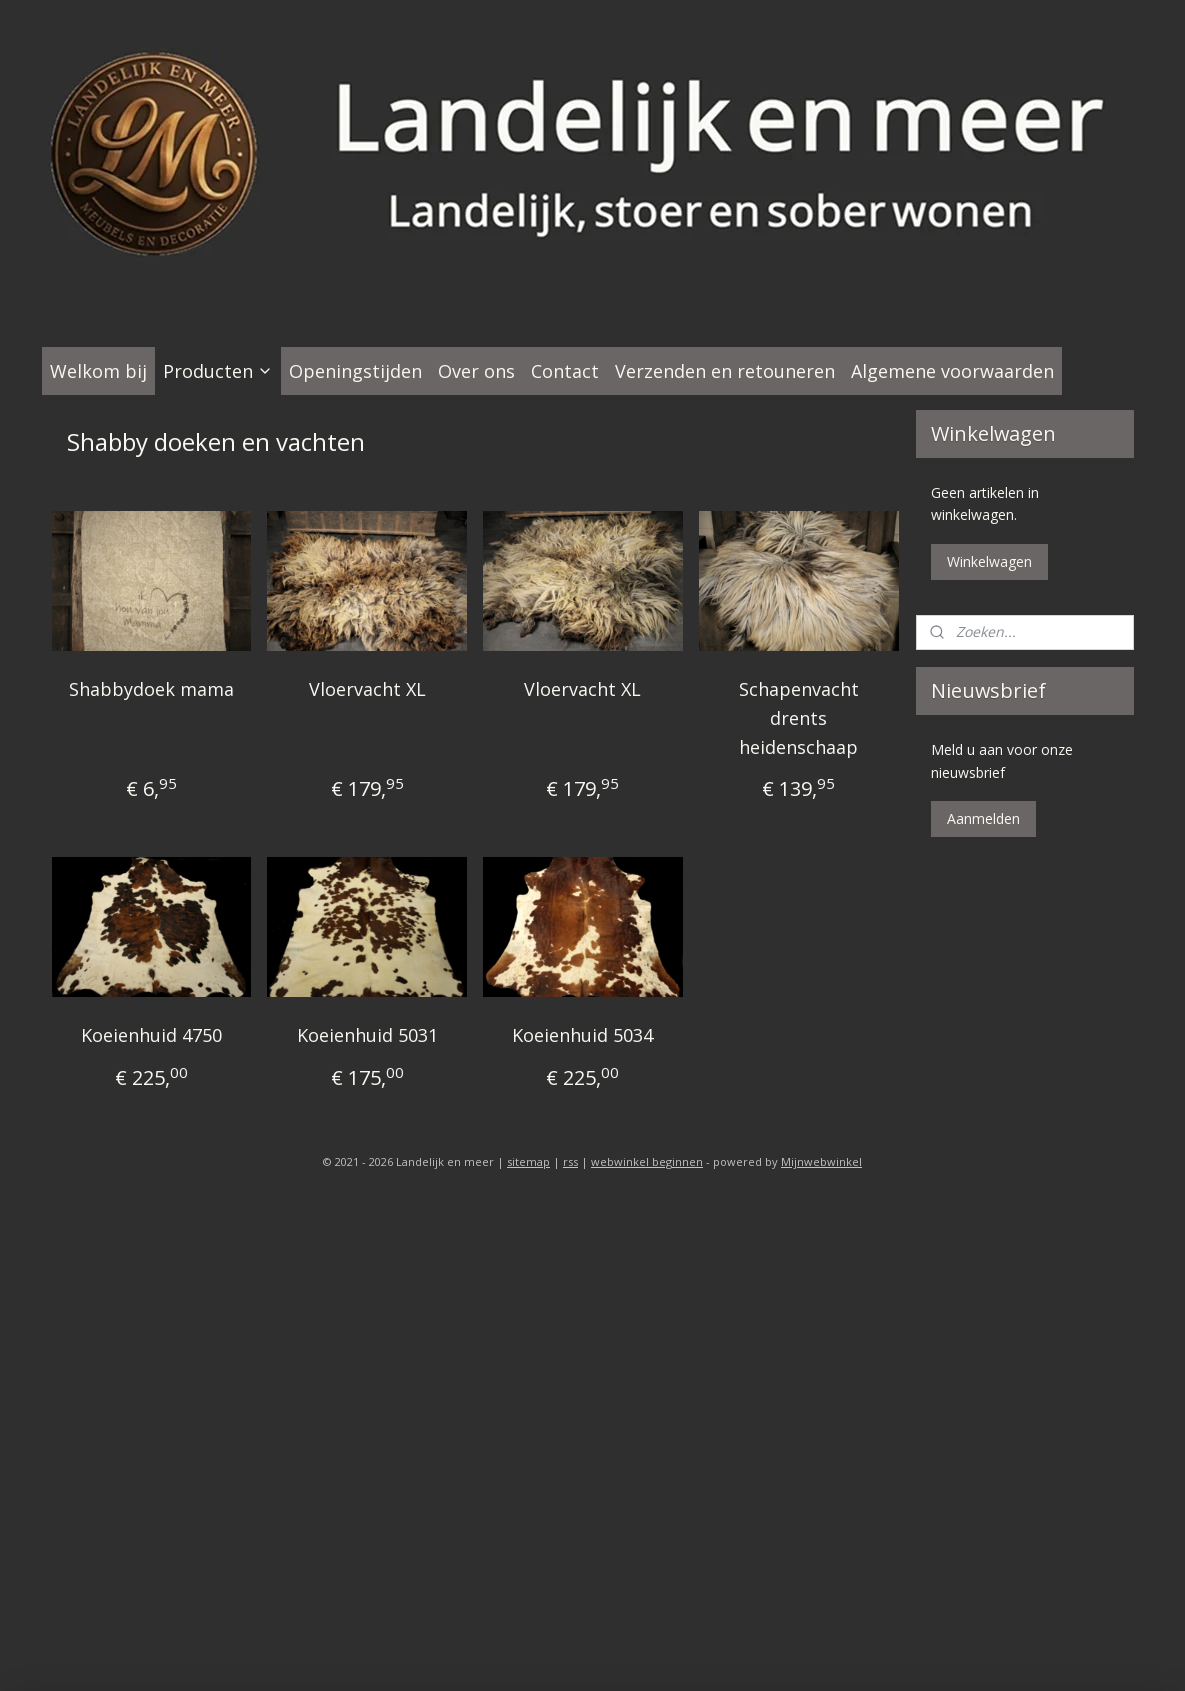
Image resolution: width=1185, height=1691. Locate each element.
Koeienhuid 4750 (151, 1035)
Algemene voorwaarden (952, 371)
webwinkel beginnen (647, 1161)
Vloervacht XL (366, 689)
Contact (565, 371)
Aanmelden (983, 818)
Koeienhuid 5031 (366, 1035)
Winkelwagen (989, 561)
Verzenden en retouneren (725, 371)
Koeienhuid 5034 (582, 1035)
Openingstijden (355, 371)
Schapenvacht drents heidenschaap (798, 718)
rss (570, 1161)
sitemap (528, 1161)
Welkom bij (98, 371)
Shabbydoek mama (151, 689)
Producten (218, 371)
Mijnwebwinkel (821, 1161)
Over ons (476, 371)
